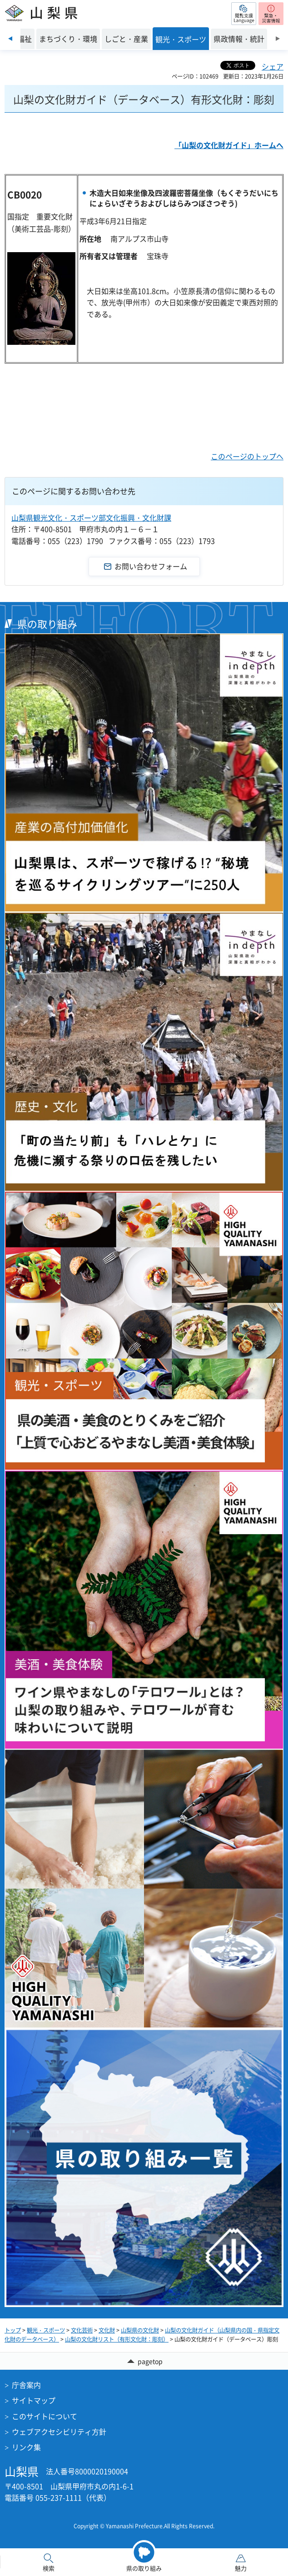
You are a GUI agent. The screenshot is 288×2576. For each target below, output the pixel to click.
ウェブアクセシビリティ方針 (59, 2431)
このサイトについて (44, 2416)
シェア (272, 66)
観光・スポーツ (46, 2330)
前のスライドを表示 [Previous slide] (10, 38)
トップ (13, 2330)
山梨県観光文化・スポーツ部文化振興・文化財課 (91, 517)
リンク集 (26, 2447)
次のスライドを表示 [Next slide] (278, 38)
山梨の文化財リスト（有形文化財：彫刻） (117, 2339)
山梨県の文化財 (140, 2330)
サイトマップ (33, 2400)
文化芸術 (82, 2330)
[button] (243, 13)
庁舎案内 (26, 2384)
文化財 (107, 2330)
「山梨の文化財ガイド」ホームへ (228, 144)
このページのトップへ (247, 456)
